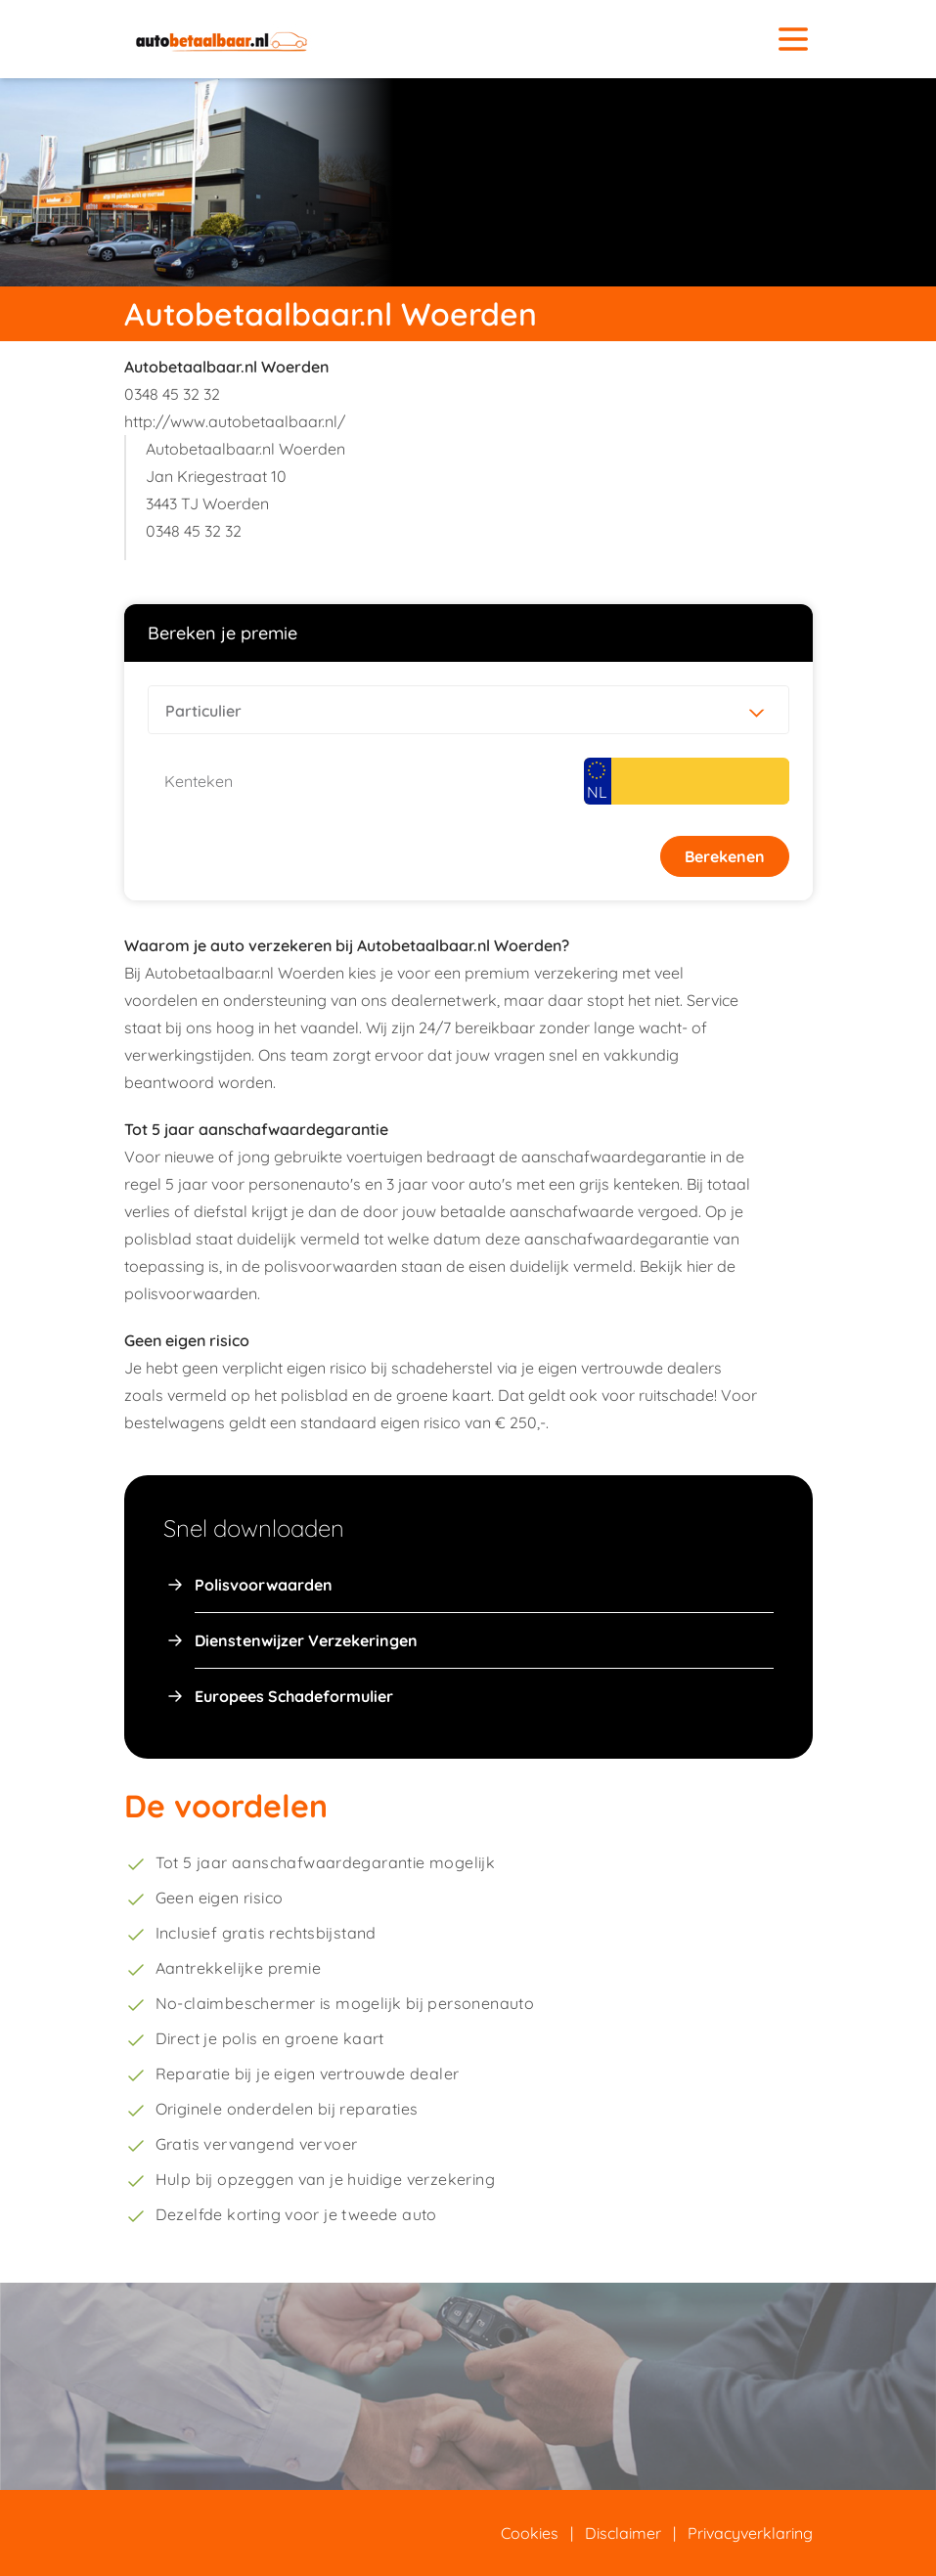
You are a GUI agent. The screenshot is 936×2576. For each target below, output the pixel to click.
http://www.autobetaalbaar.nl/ (234, 421)
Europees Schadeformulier (294, 1696)
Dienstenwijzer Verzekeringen (306, 1640)
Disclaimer (623, 2533)
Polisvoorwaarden (264, 1584)
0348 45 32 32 (172, 394)
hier (700, 1266)
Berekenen (725, 856)
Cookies (529, 2533)
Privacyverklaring (750, 2533)
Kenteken (198, 781)
